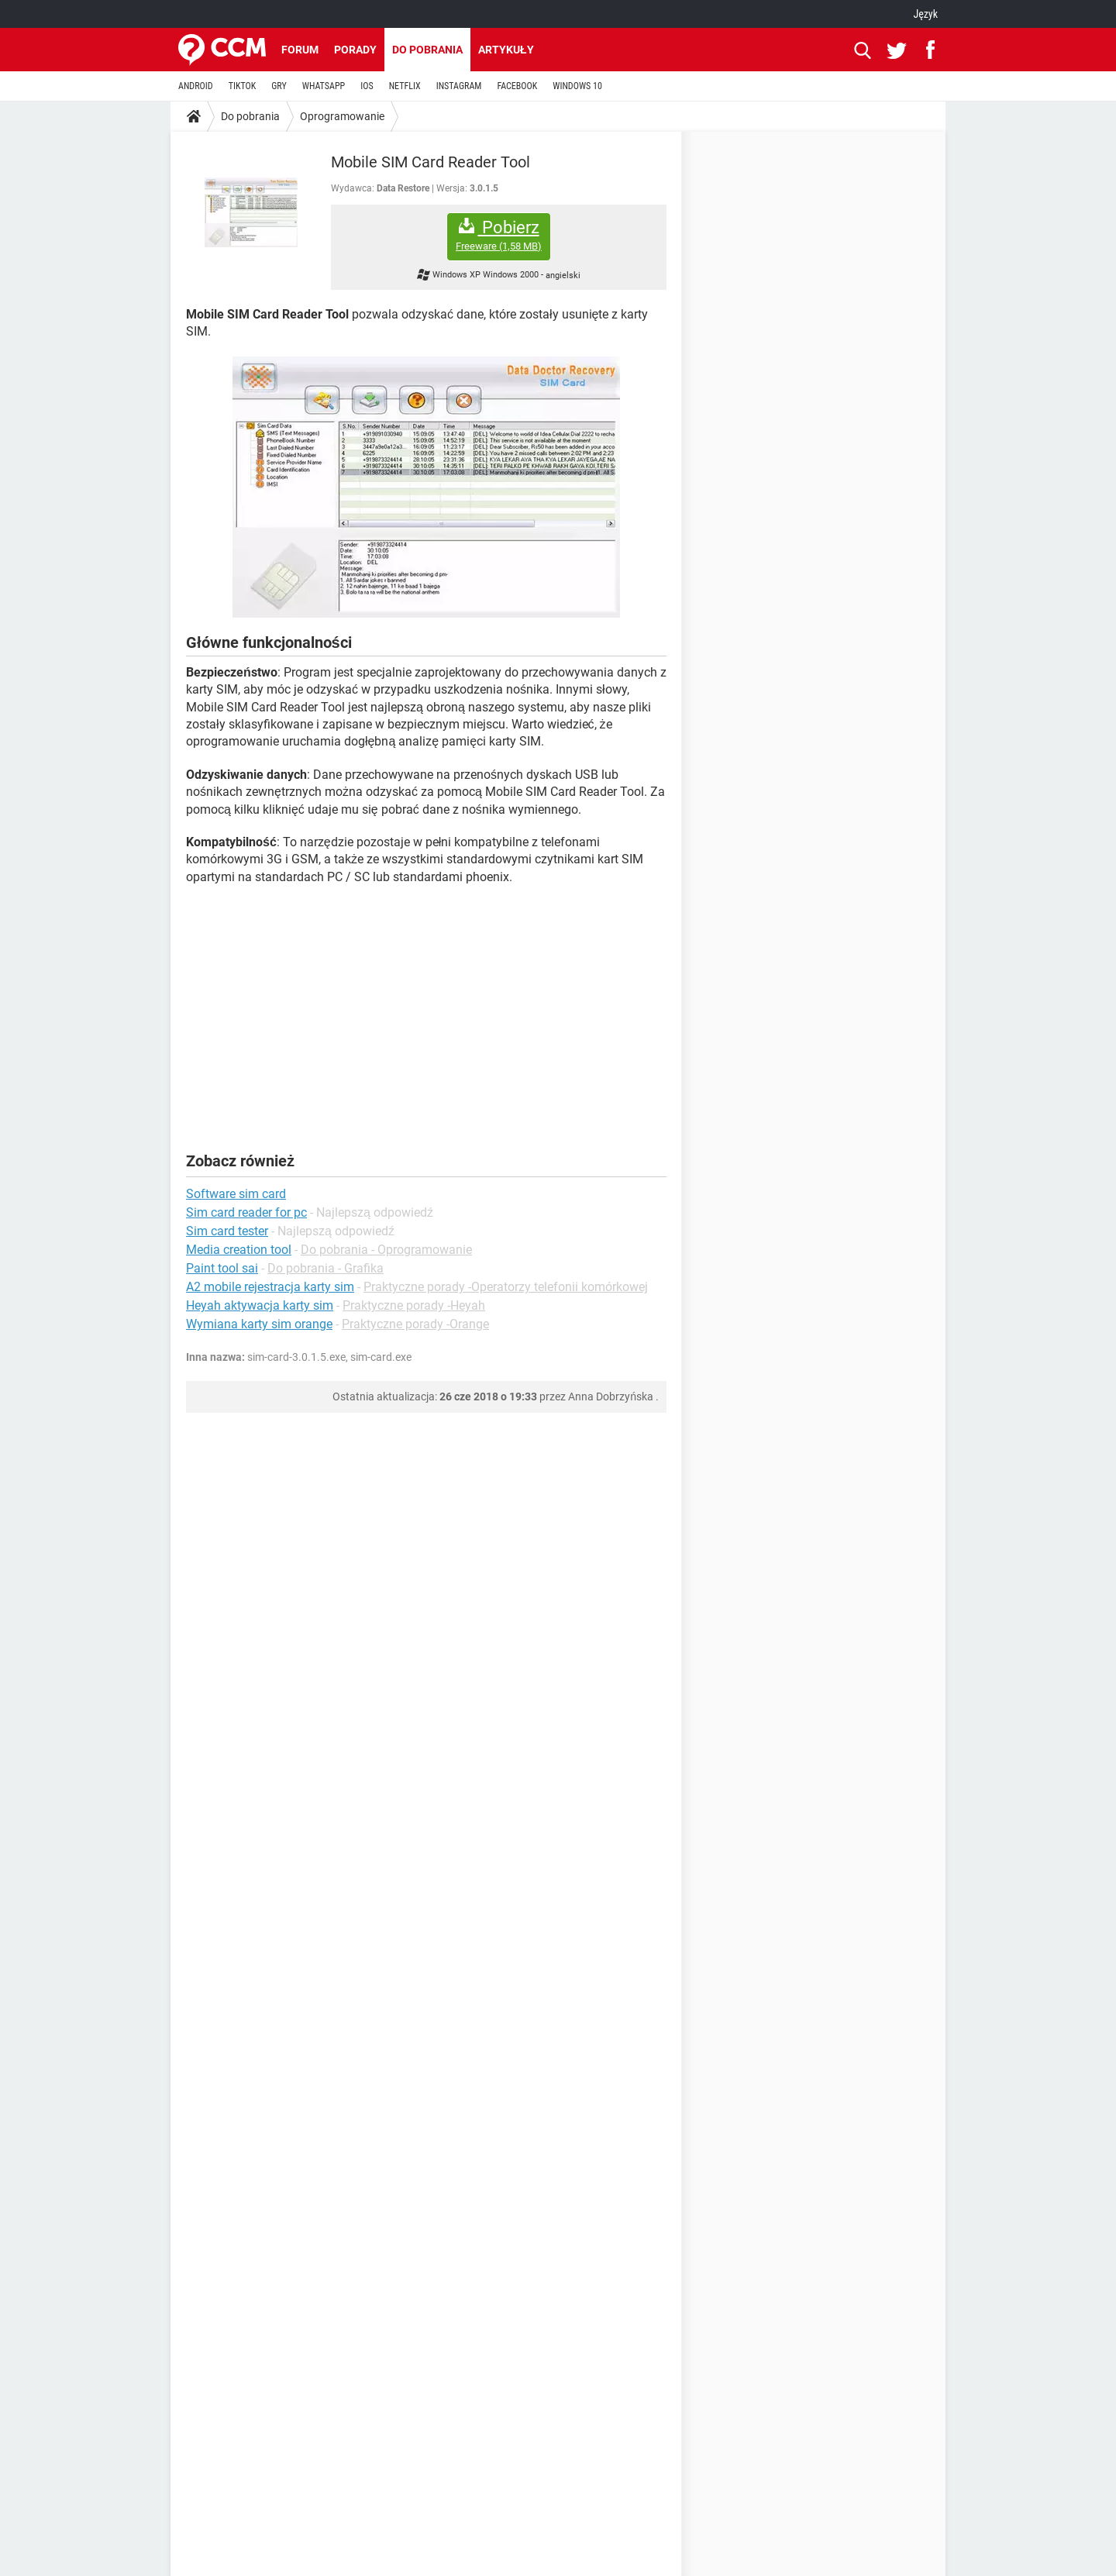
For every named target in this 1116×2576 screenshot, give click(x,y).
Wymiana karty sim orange (259, 1324)
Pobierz (499, 235)
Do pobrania (427, 49)
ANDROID (195, 86)
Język (925, 14)
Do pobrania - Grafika (325, 1268)
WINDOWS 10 (577, 86)
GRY (278, 86)
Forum (300, 49)
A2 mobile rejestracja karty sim (270, 1286)
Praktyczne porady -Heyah (414, 1305)
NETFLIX (405, 86)
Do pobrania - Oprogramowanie (386, 1249)
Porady (355, 49)
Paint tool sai (222, 1268)
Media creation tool (238, 1249)
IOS (366, 86)
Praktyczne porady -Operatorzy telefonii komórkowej (505, 1286)
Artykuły (506, 49)
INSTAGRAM (459, 86)
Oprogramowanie (342, 116)
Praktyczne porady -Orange (415, 1324)
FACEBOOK (517, 86)
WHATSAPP (323, 86)
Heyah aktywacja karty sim (259, 1305)
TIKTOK (243, 86)
